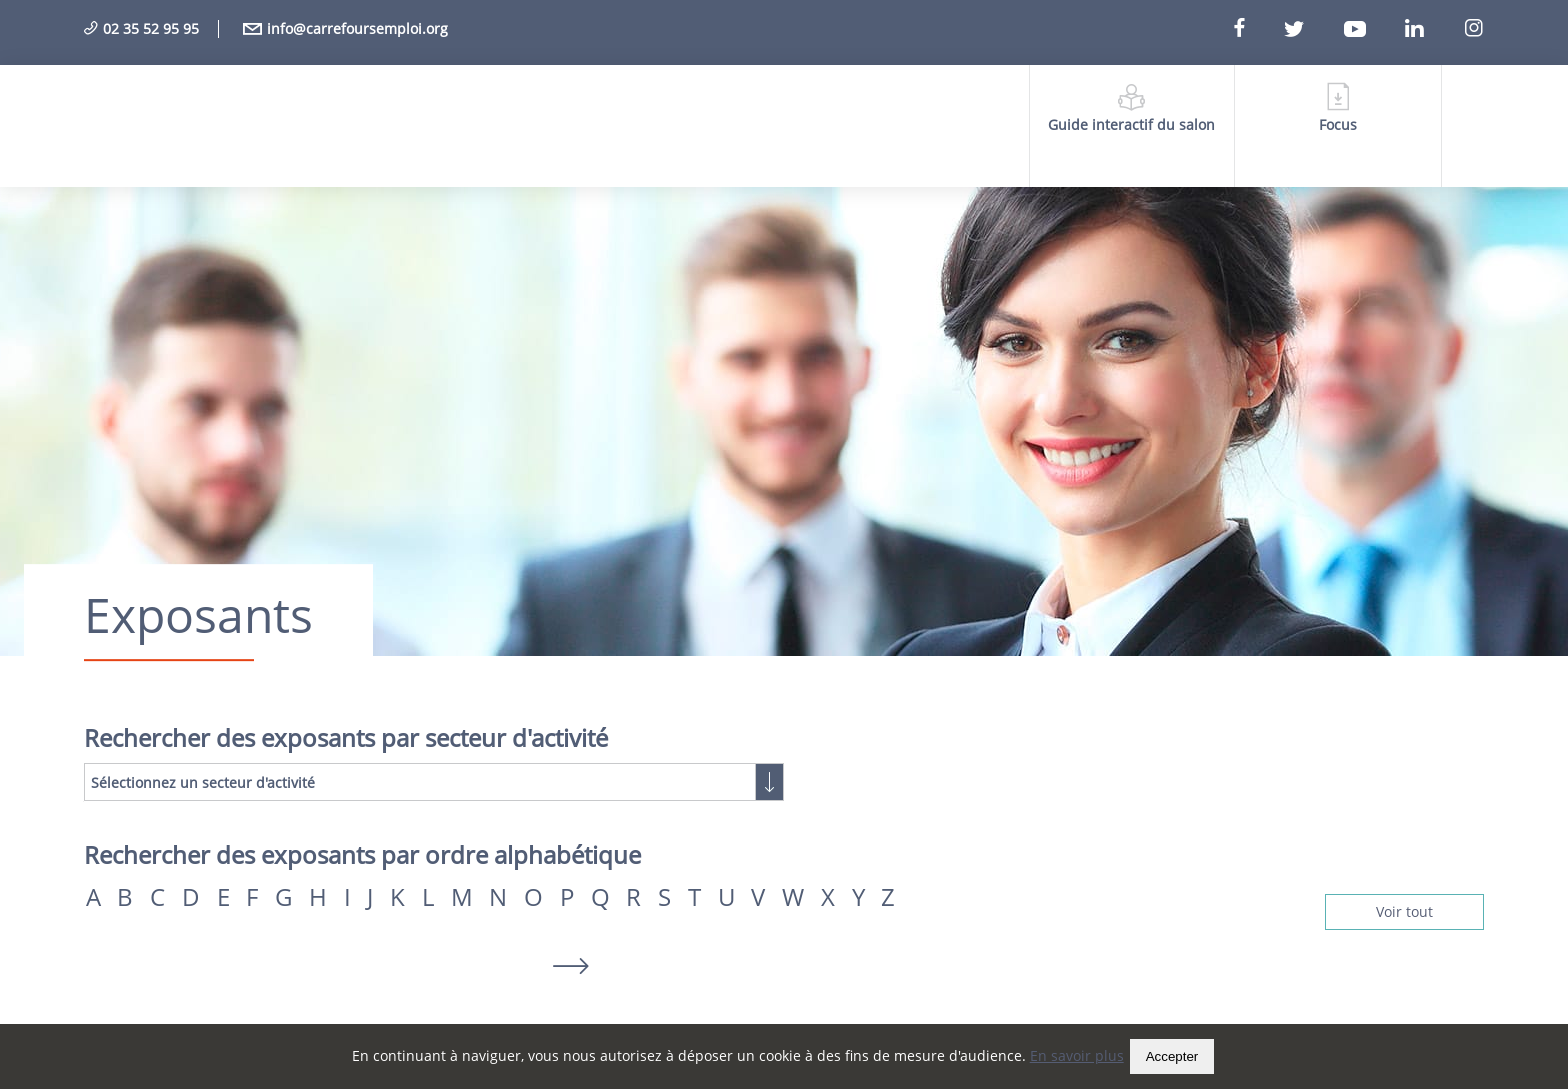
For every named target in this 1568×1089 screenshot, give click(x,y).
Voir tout (1404, 911)
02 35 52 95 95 (141, 28)
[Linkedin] (1432, 29)
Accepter (1172, 1056)
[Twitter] (1312, 29)
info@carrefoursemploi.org (345, 28)
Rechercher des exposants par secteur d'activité (346, 738)
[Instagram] (1473, 29)
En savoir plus (1077, 1055)
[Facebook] (1257, 29)
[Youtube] (1372, 29)
